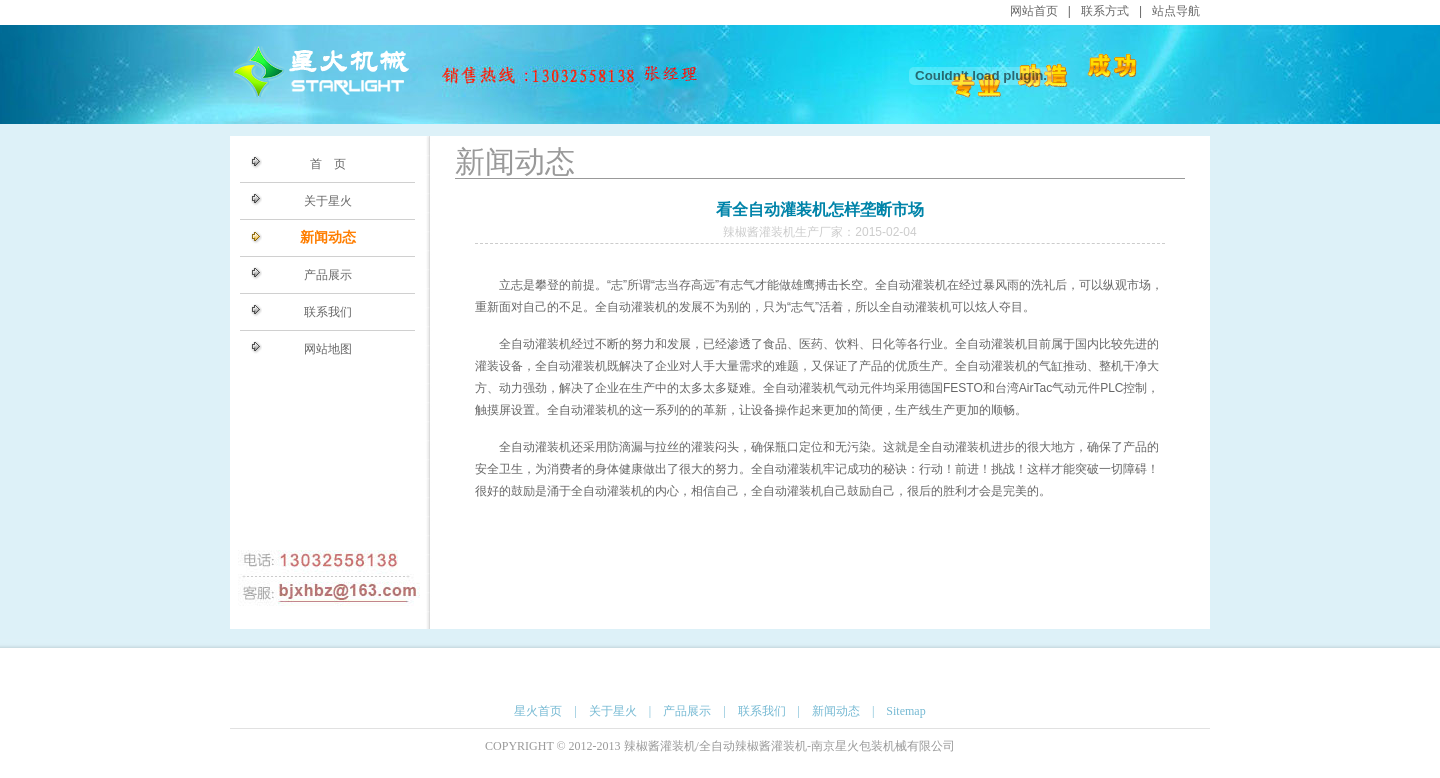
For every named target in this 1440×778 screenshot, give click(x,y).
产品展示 (328, 275)
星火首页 (538, 711)
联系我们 (328, 312)
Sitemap (905, 711)
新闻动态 (328, 237)
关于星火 (328, 201)
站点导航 (1176, 11)
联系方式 (1105, 11)
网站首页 (1034, 11)
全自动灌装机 (911, 285)
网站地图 (328, 349)
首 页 (328, 164)
